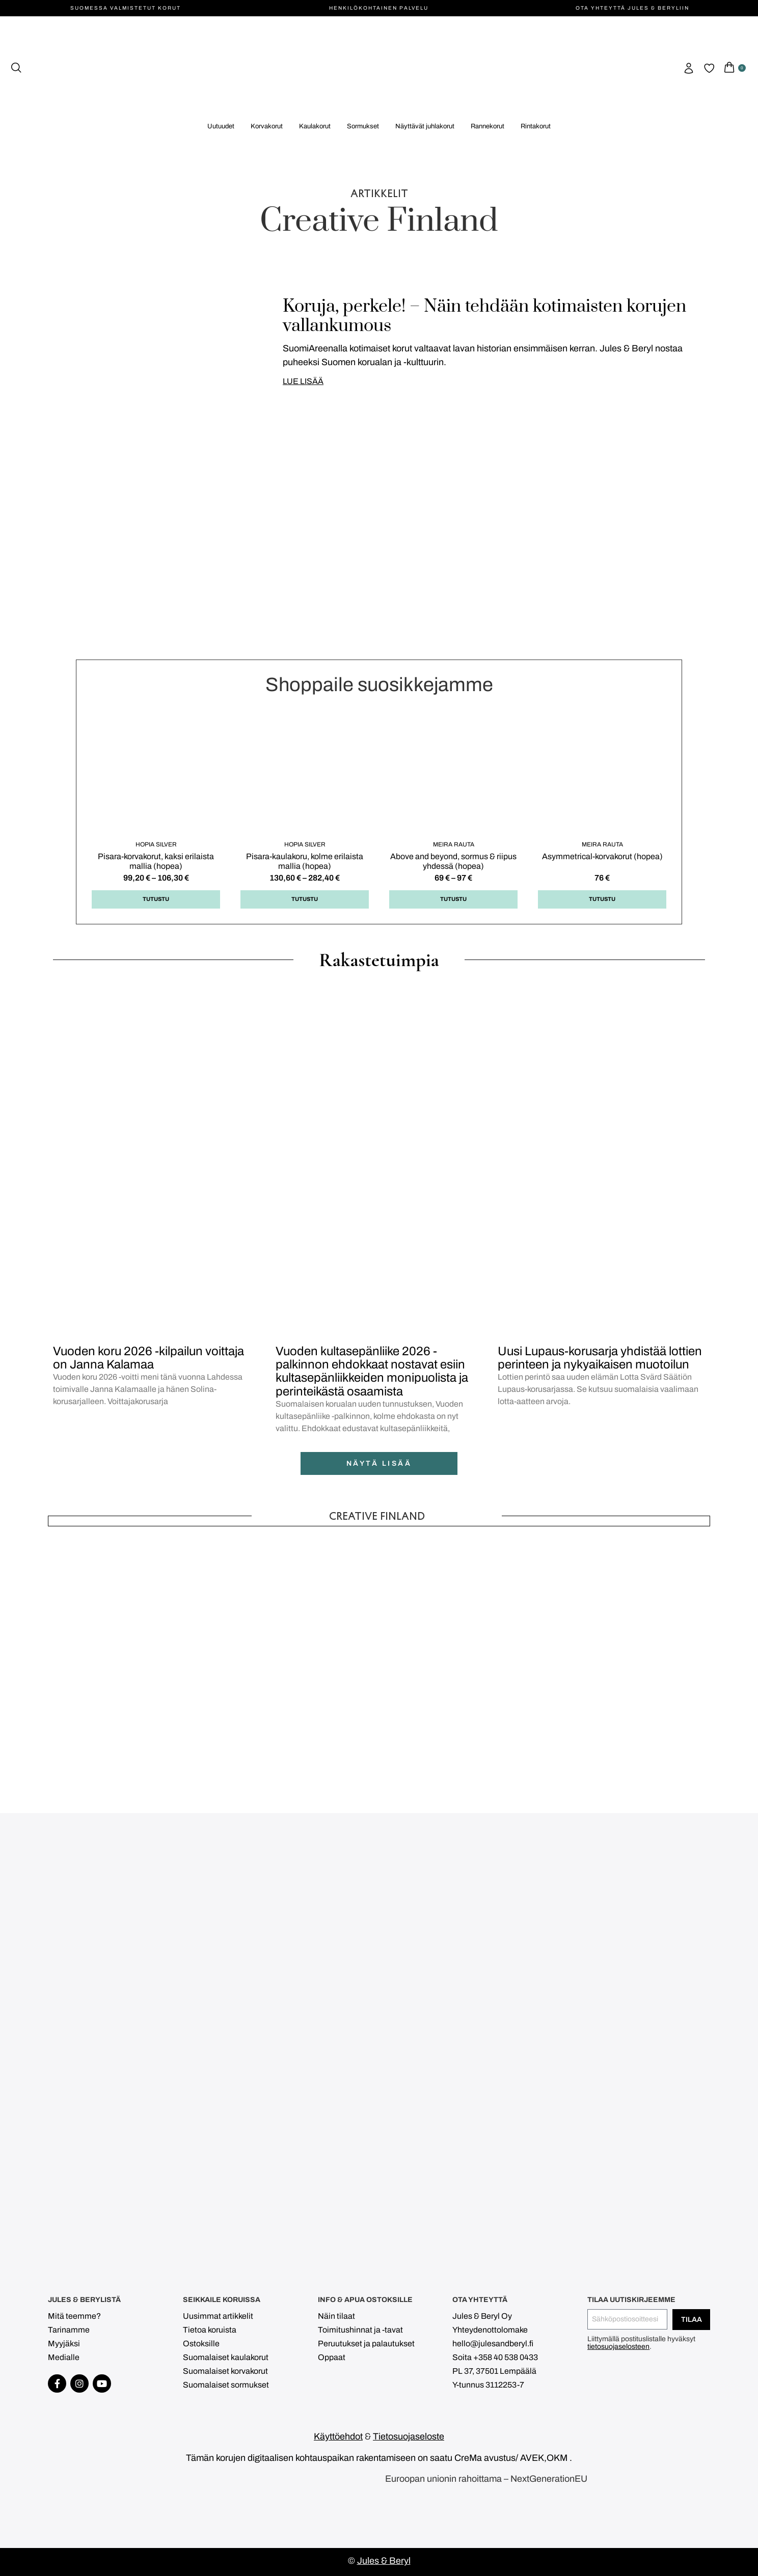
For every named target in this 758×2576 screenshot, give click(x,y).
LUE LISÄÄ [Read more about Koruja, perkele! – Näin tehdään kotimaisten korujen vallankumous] (303, 381)
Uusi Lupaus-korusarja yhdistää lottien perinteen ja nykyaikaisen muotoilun (600, 1358)
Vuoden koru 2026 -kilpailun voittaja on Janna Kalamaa (148, 1358)
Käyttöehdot (338, 2436)
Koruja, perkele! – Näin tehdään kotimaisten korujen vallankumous (484, 316)
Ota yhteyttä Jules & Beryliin (632, 8)
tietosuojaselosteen (618, 2346)
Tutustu (156, 899)
